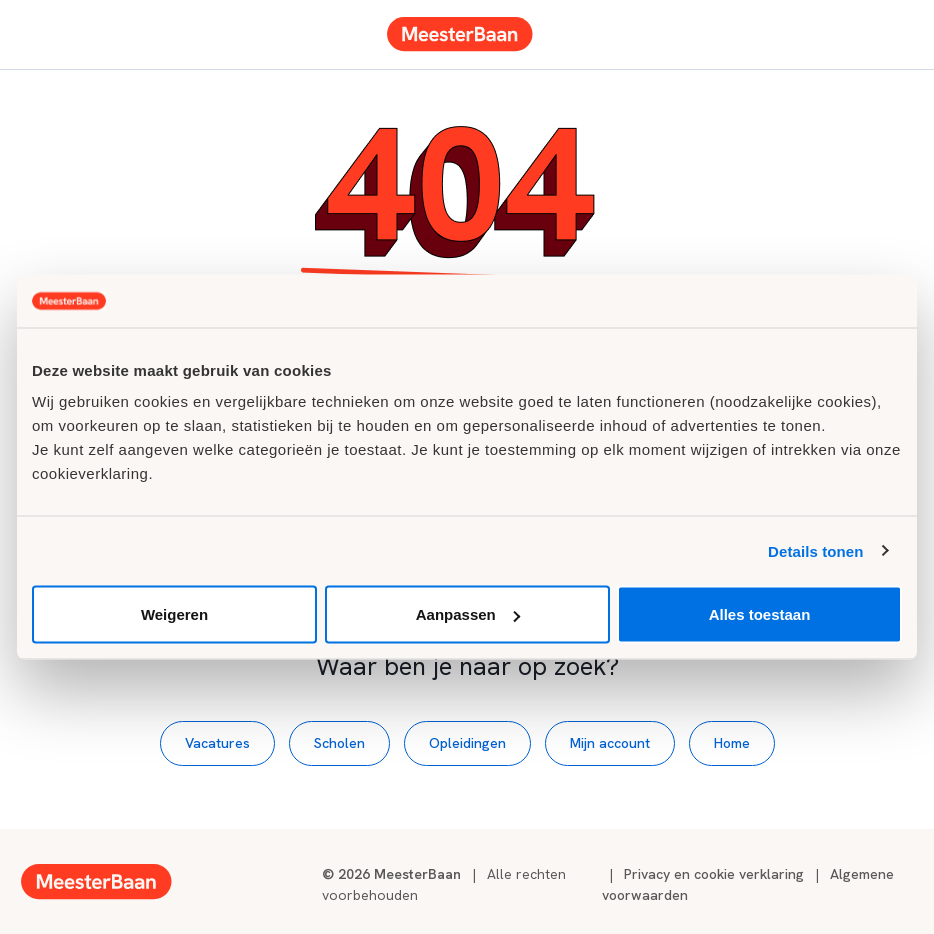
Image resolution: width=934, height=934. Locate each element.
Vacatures (217, 743)
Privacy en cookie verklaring (714, 874)
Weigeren (174, 614)
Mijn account (610, 743)
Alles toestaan (760, 614)
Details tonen (815, 550)
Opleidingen (467, 743)
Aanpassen (468, 614)
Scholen (339, 743)
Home (732, 743)
